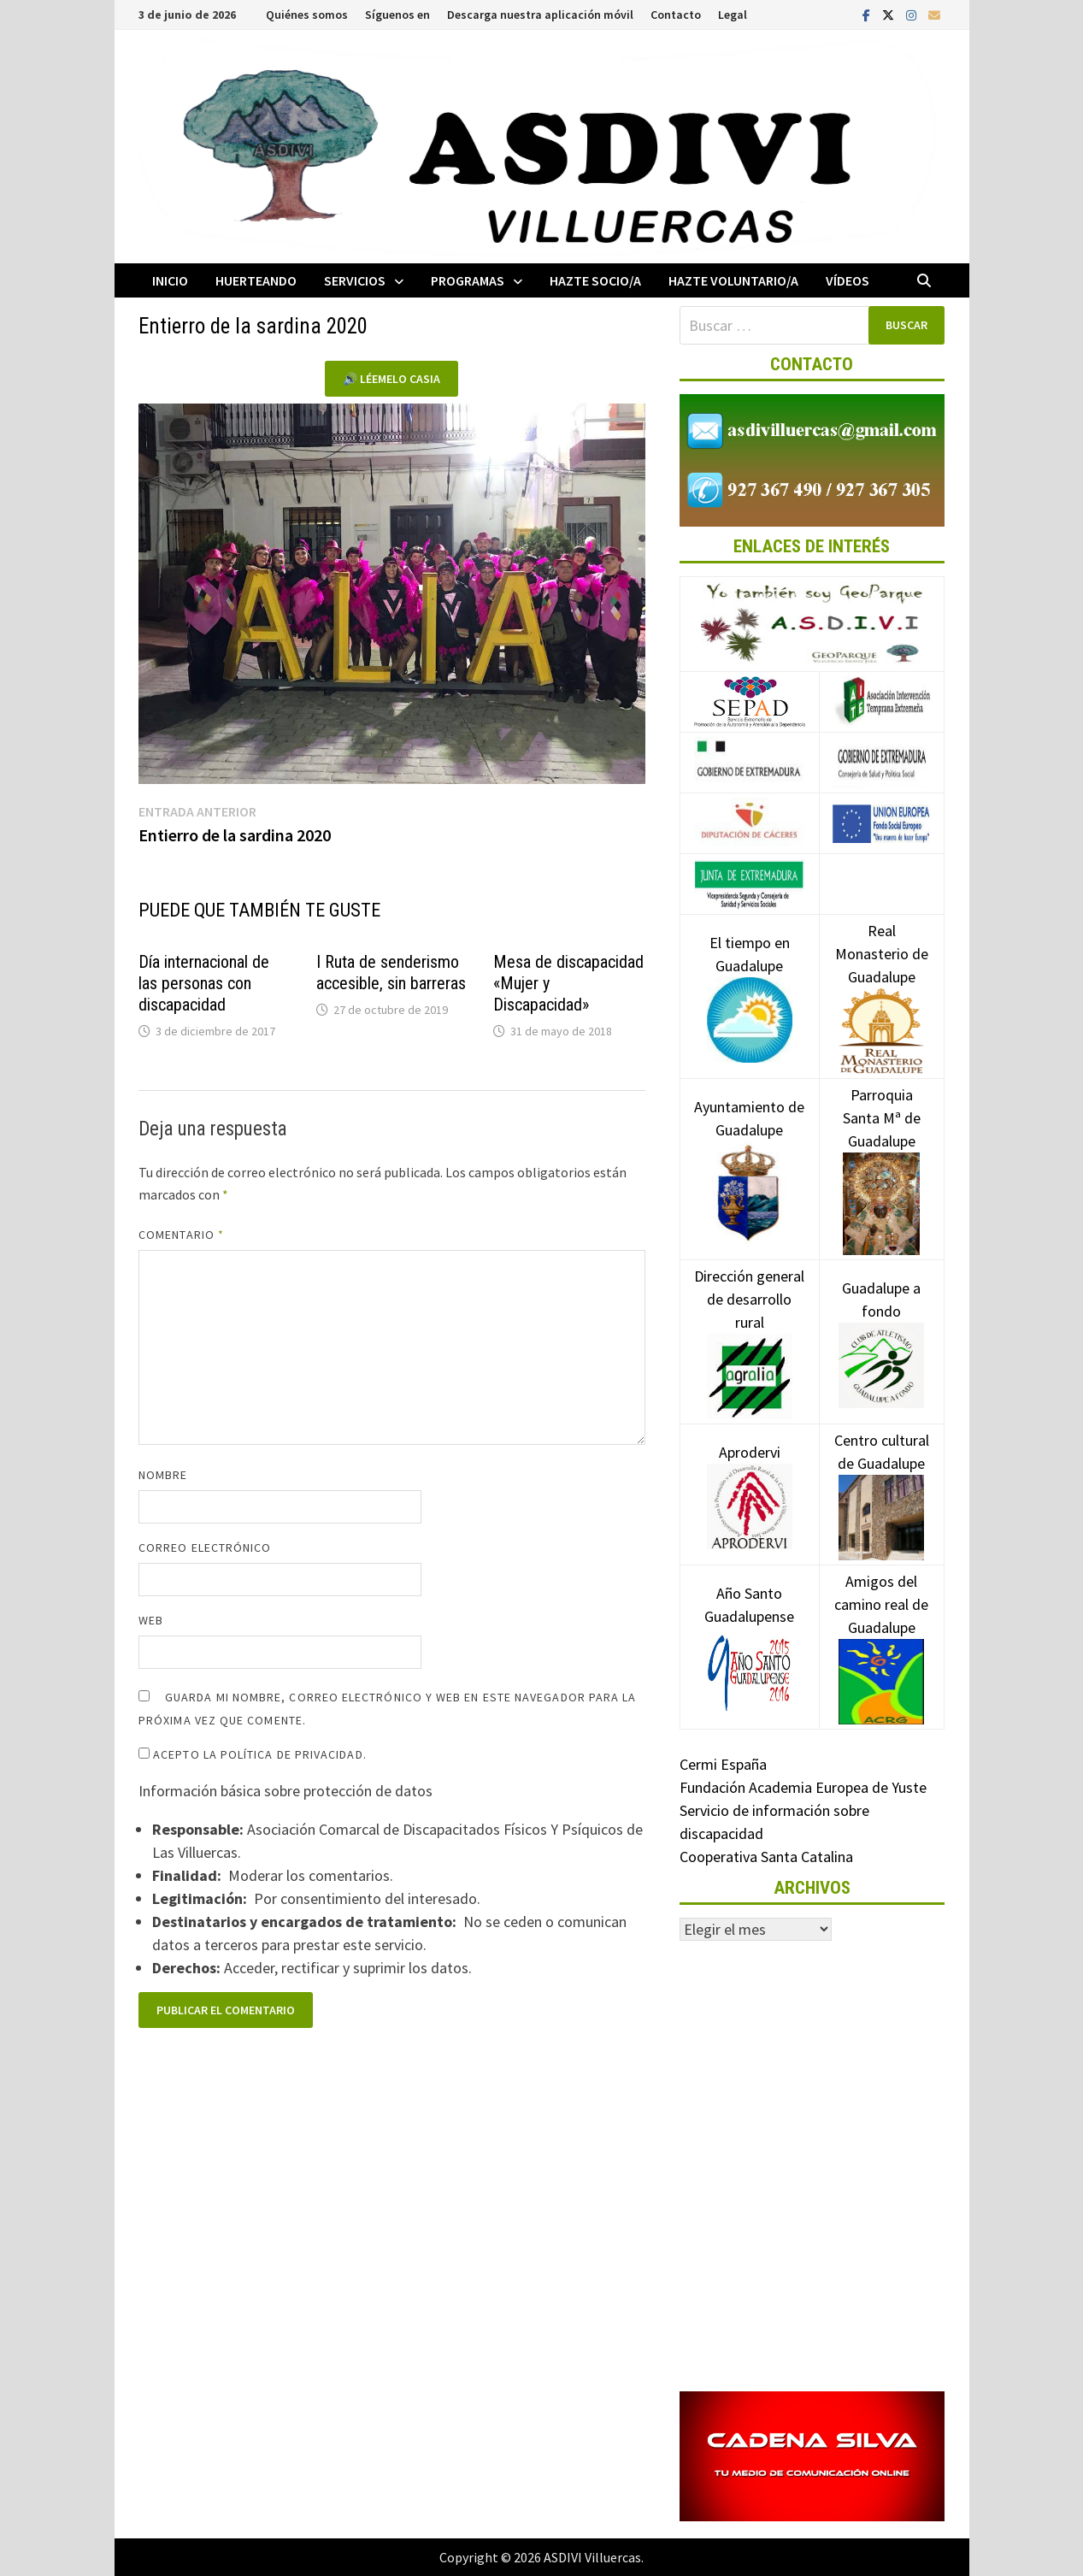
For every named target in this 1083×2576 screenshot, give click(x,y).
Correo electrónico (204, 1547)
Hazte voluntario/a (733, 280)
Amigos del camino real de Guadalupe (881, 1630)
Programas (467, 280)
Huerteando (256, 280)
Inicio (170, 280)
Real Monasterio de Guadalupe (881, 980)
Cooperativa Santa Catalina (766, 1856)
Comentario (181, 1234)
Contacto (675, 14)
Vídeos (847, 280)
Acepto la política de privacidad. (252, 1754)
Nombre (162, 1475)
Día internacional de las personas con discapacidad (203, 983)
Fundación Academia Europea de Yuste (803, 1787)
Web (150, 1620)
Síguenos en (397, 14)
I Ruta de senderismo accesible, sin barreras (391, 972)
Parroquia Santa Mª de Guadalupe (882, 1148)
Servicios (355, 280)
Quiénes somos (307, 14)
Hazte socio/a (595, 280)
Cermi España (723, 1764)
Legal (732, 14)
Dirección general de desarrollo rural (749, 1325)
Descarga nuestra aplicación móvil (540, 14)
